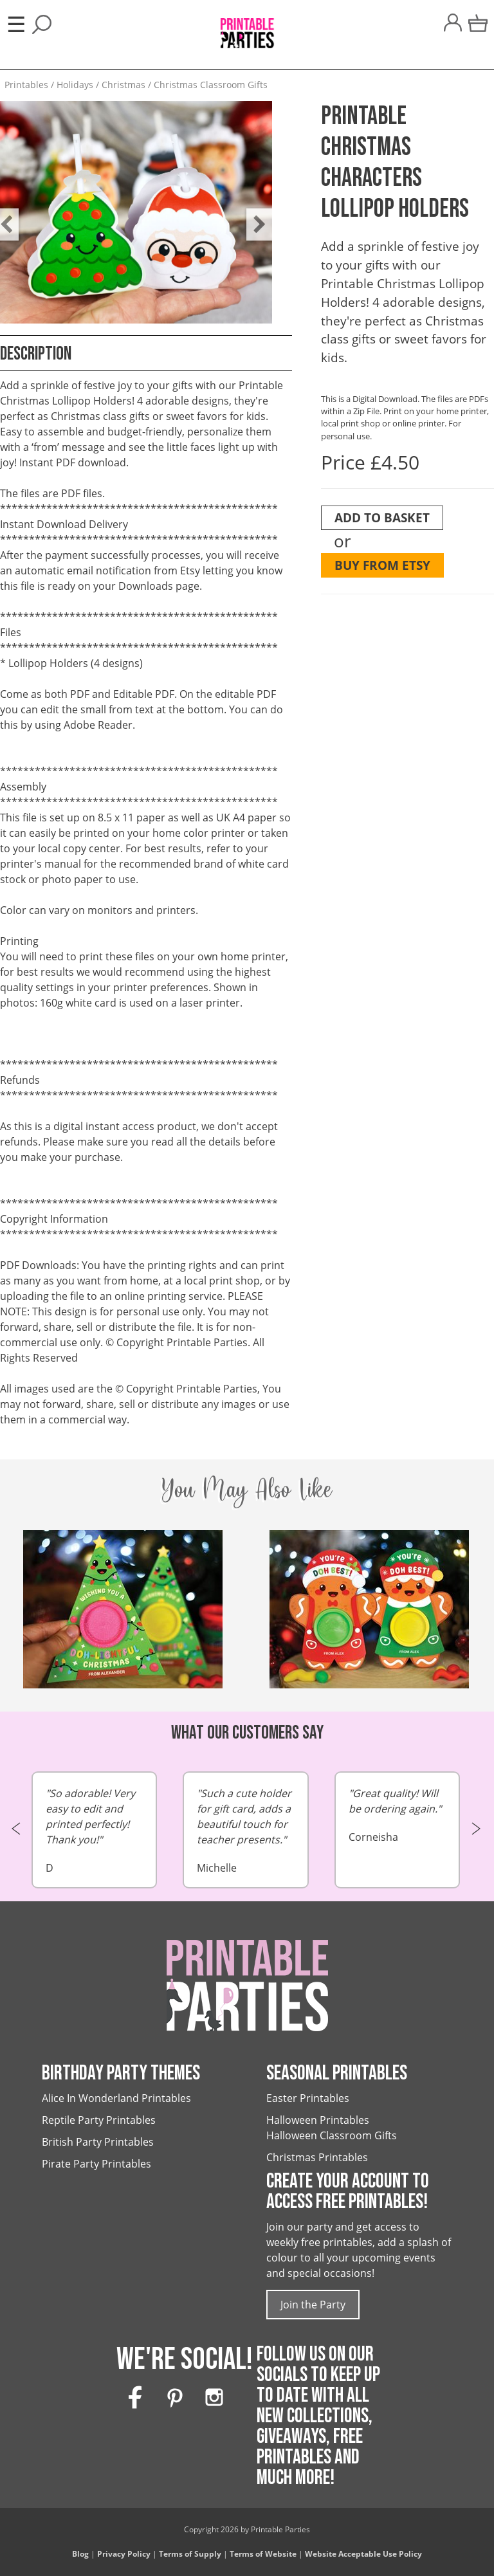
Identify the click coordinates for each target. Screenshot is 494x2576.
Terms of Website (263, 2553)
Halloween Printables (317, 2120)
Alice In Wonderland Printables (116, 2098)
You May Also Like (246, 1488)
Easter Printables (307, 2098)
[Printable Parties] (247, 27)
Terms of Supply (190, 2553)
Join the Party (312, 2304)
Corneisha (397, 1815)
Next (252, 214)
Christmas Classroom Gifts (211, 84)
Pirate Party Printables (96, 2164)
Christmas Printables (317, 2157)
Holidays (75, 84)
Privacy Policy (124, 2553)
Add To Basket (382, 517)
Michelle (246, 1830)
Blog (80, 2553)
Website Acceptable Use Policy (363, 2553)
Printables (26, 84)
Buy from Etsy (382, 565)
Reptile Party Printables (99, 2120)
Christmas (123, 84)
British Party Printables (98, 2142)
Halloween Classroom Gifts (331, 2135)
